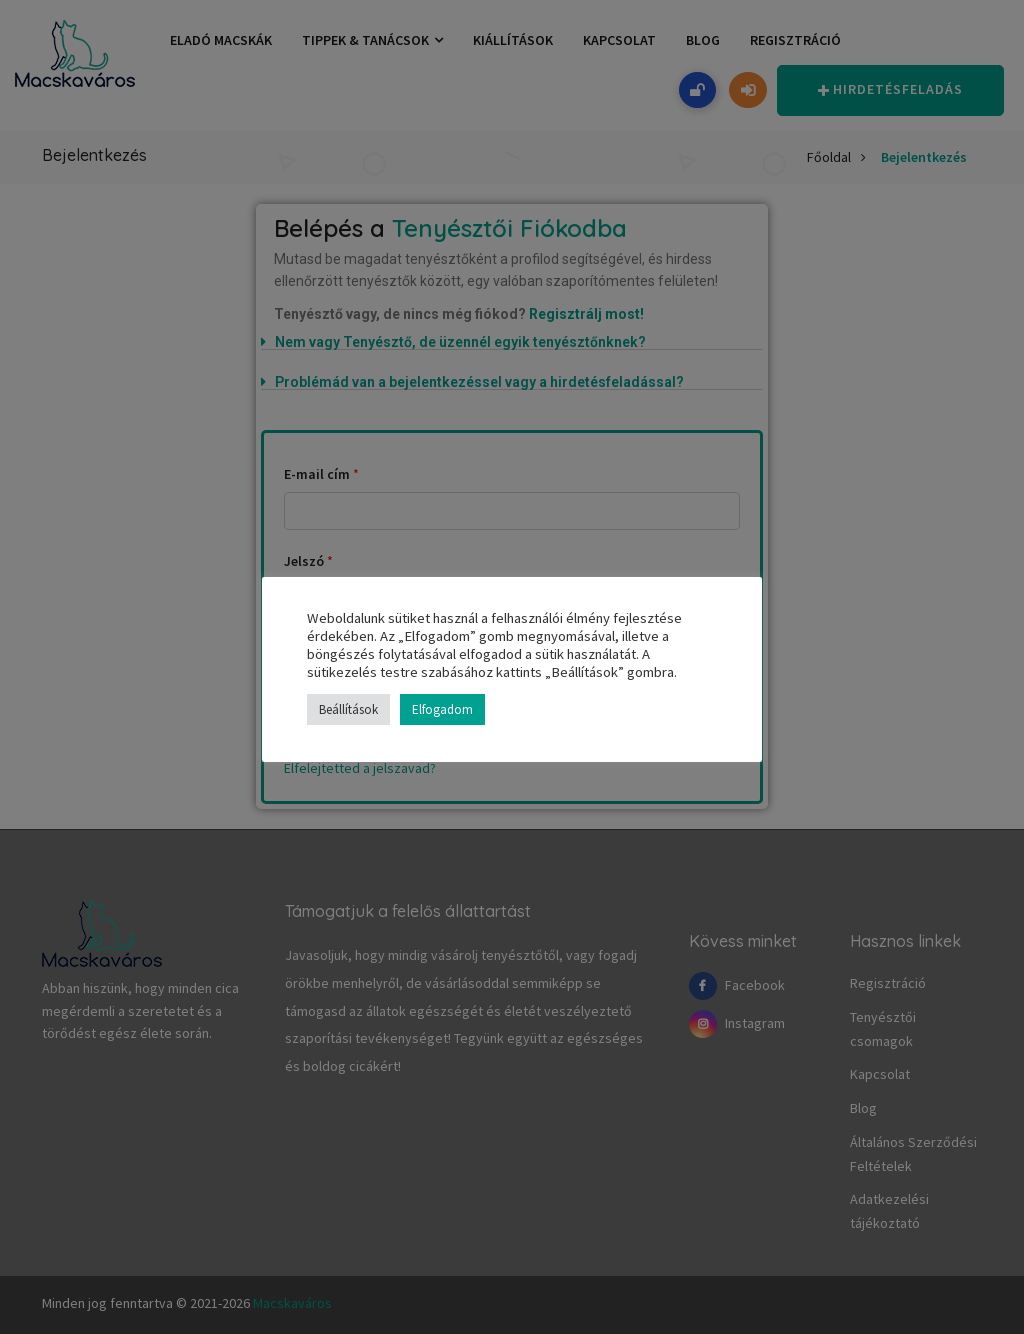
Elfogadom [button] (442, 709)
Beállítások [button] (348, 709)
